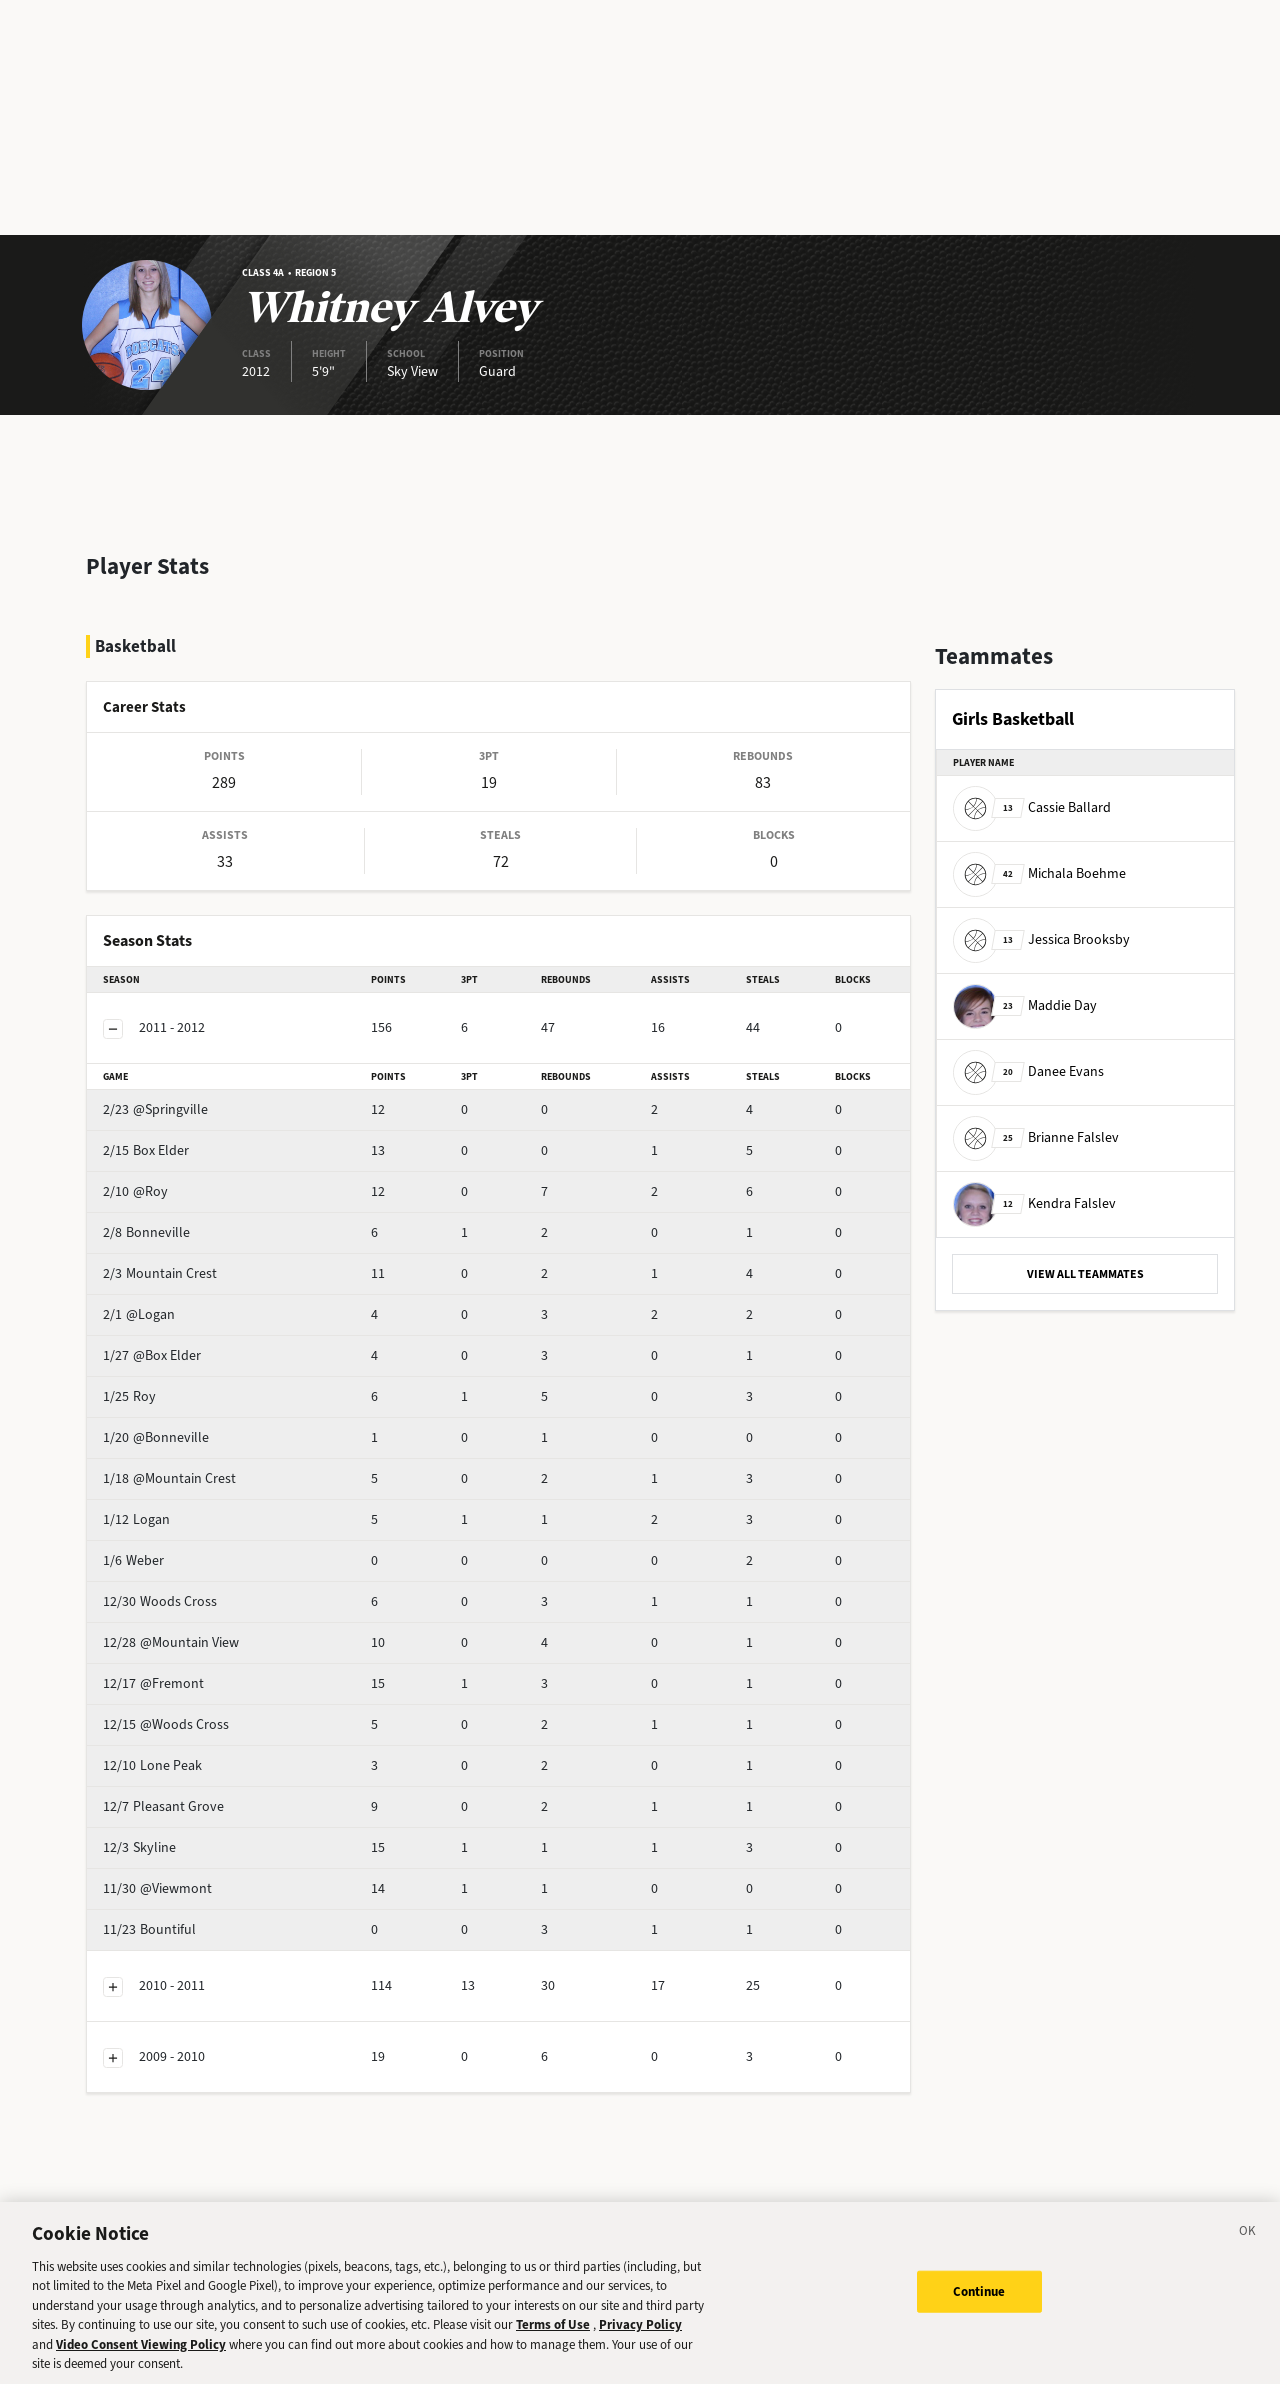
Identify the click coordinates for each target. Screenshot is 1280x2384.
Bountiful (181, 1876)
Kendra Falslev (1034, 1203)
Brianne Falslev (1036, 1137)
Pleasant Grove (198, 1753)
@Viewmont (189, 1835)
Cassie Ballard (1032, 807)
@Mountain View (202, 1589)
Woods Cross (191, 1548)
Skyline (174, 1794)
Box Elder (181, 1097)
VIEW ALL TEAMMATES (1085, 1274)
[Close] (1248, 2243)
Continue (979, 2300)
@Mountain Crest (204, 1425)
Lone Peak (184, 1712)
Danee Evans (1028, 1071)
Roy (164, 1343)
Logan (171, 1466)
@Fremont (185, 1630)
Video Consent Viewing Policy (141, 2353)
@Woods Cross (197, 1671)
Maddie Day (1025, 1005)
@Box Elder (187, 1302)
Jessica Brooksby (1041, 939)
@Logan (177, 1261)
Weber (172, 1507)
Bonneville (185, 1179)
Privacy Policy (640, 2334)
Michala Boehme (1039, 873)
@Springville (190, 1056)
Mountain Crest (198, 1220)
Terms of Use (553, 2334)
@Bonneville (191, 1384)
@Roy (170, 1138)
